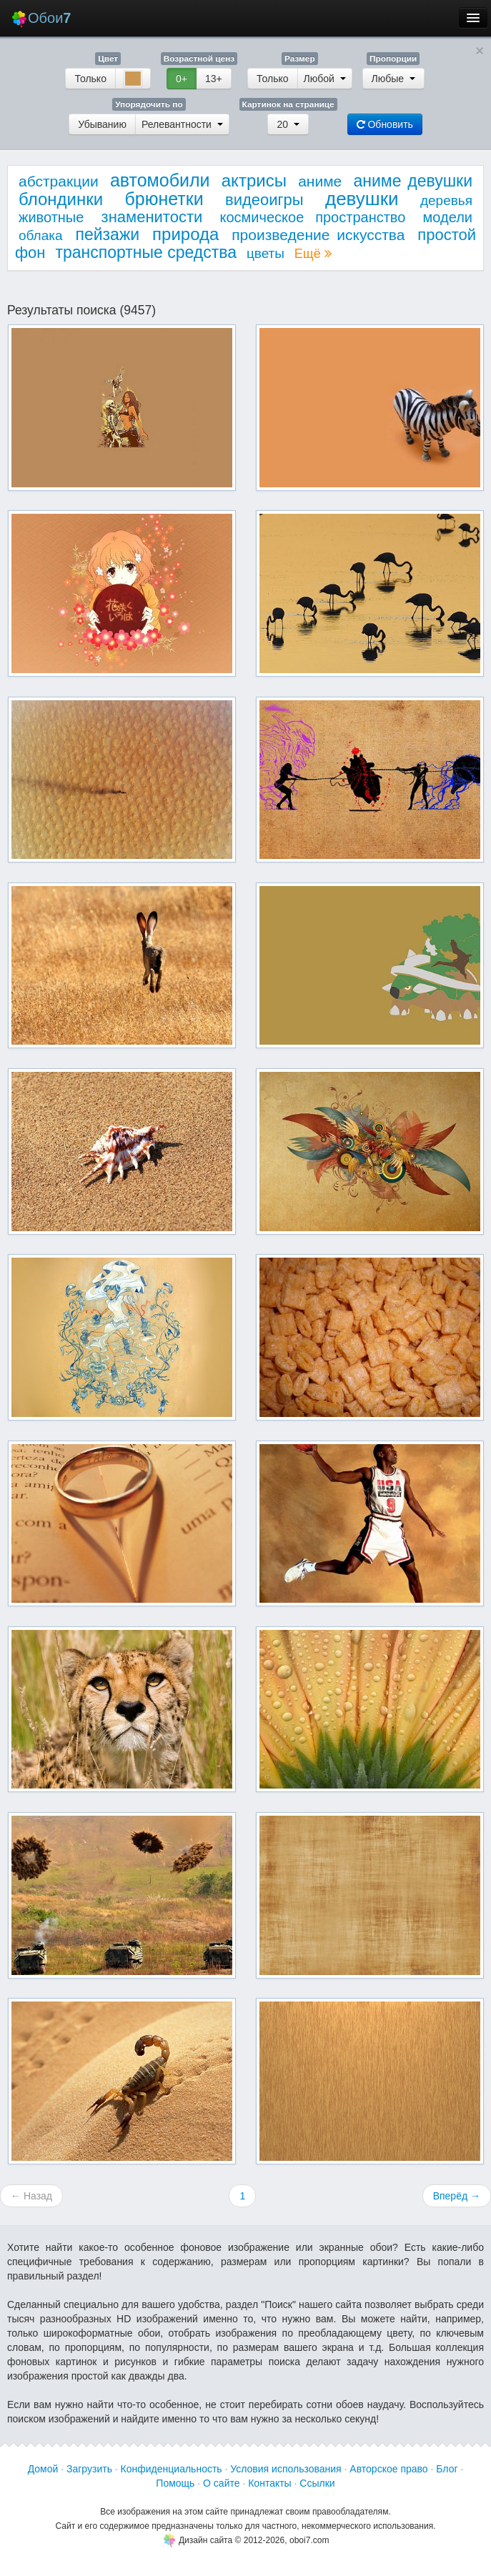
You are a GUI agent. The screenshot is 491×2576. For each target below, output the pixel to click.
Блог (446, 2469)
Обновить (385, 124)
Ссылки (316, 2483)
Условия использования (285, 2469)
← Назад (31, 2196)
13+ (213, 78)
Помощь (175, 2483)
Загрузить (89, 2469)
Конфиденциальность (171, 2469)
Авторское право (388, 2469)
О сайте (221, 2483)
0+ (181, 78)
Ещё (313, 254)
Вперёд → (456, 2196)
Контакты (269, 2483)
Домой (43, 2469)
